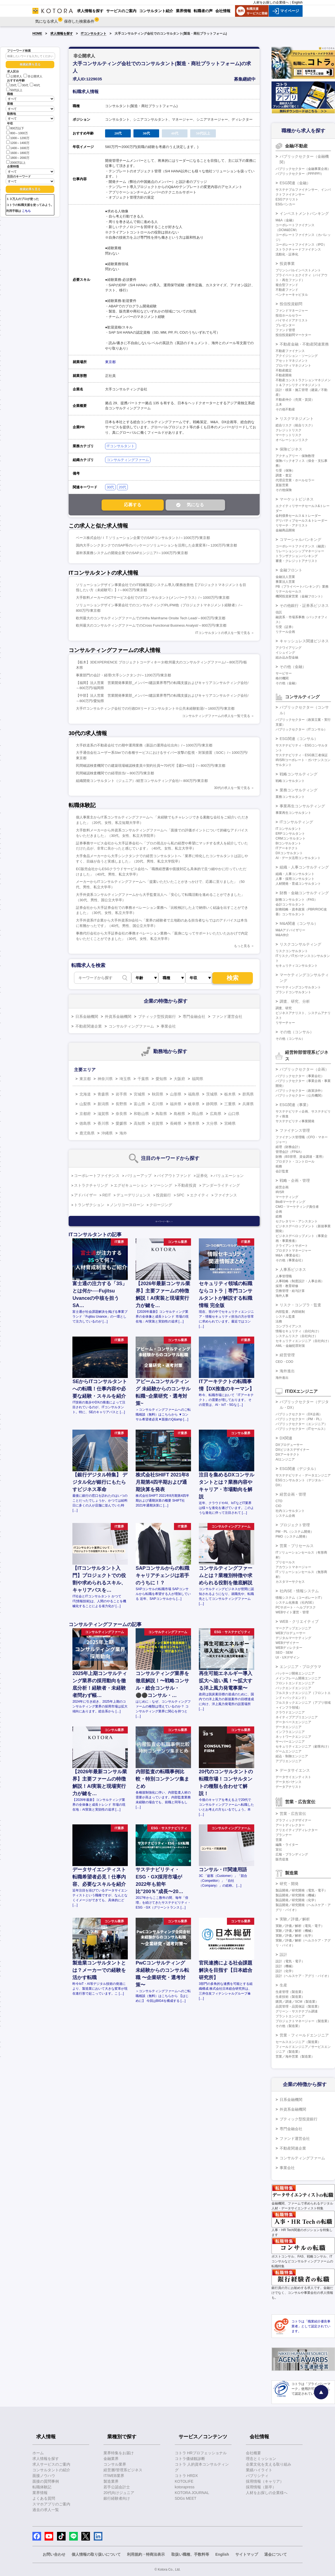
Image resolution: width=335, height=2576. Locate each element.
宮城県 (139, 1094)
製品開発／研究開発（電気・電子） (301, 1890)
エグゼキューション (131, 1185)
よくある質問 (43, 2498)
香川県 (103, 1123)
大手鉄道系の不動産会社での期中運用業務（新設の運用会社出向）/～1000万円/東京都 (144, 745)
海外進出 (287, 1371)
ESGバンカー (285, 204)
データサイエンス (295, 1770)
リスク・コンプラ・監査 (300, 1305)
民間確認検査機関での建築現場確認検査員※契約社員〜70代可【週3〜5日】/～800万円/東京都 (150, 766)
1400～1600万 (17, 148)
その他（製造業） (289, 2026)
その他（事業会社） (290, 1260)
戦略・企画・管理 (295, 1180)
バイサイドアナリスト (292, 320)
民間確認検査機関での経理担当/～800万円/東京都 (115, 773)
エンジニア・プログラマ (300, 1666)
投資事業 (287, 263)
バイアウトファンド (174, 1175)
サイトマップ (246, 2554)
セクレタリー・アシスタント (297, 1221)
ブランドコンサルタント (293, 992)
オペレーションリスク (292, 440)
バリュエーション (228, 1175)
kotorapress (185, 2487)
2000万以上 (16, 162)
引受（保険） (285, 470)
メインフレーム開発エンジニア (298, 1678)
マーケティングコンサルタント (298, 987)
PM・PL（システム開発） (295, 1532)
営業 (279, 1840)
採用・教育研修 (287, 1286)
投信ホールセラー (289, 315)
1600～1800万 (17, 152)
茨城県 (211, 1094)
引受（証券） (285, 627)
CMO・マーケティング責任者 (297, 1207)
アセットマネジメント (292, 361)
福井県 (175, 1104)
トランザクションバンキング (297, 556)
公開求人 (14, 76)
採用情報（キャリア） (265, 2481)
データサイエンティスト (293, 1777)
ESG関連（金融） (295, 183)
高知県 (139, 1123)
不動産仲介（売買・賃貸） (295, 400)
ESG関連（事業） (295, 1105)
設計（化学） (285, 1971)
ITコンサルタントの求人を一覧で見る (222, 633)
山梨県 (85, 1104)
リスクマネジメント (297, 418)
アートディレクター (290, 1825)
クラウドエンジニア (290, 1712)
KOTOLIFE (184, 2481)
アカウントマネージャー (293, 1567)
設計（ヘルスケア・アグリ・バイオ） (303, 1976)
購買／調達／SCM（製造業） (297, 2001)
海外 (123, 1133)
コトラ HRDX (186, 2475)
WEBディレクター (289, 1648)
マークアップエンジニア (293, 1628)
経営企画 (282, 1187)
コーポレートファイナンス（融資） (301, 546)
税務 (279, 1166)
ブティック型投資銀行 (157, 1016)
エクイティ (199, 1195)
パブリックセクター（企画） (304, 1069)
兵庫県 (248, 1104)
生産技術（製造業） (290, 1997)
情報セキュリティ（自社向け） (298, 1331)
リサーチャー (285, 1023)
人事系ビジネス (293, 1269)
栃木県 (230, 1094)
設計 (283, 1954)
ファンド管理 (285, 330)
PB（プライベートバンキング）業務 (302, 586)
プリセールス (285, 1562)
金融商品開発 (285, 530)
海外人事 (282, 1296)
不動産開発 (284, 375)
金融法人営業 (285, 577)
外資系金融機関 (118, 1016)
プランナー (284, 1835)
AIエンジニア (285, 1459)
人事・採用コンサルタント (295, 879)
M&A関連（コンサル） (299, 923)
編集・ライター (287, 1845)
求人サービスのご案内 (51, 2464)
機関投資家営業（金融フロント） (300, 596)
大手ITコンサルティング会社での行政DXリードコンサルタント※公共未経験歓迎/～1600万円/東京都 (155, 708)
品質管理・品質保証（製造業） (298, 2006)
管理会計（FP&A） (289, 1152)
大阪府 (179, 1079)
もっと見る (242, 946)
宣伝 (279, 1849)
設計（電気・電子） (290, 1961)
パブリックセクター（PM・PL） (299, 1419)
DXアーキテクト (288, 1454)
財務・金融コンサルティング (304, 893)
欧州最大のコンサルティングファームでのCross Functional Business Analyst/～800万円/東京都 (151, 625)
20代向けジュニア (118, 2493)
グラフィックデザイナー (293, 1820)
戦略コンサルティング (298, 774)
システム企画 (285, 1516)
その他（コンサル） (297, 1032)
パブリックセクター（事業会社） (300, 1076)
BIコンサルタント (288, 843)
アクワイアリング (289, 648)
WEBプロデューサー (291, 1633)
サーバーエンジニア (290, 1741)
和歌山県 (141, 1113)
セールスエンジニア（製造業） (298, 2042)
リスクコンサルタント (292, 951)
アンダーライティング (221, 1185)
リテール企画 (285, 632)
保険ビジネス (291, 449)
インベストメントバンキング (304, 213)
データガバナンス (289, 1782)
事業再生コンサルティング (302, 806)
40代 (35, 85)
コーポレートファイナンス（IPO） (301, 244)
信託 (279, 612)
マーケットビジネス (297, 499)
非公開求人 (33, 76)
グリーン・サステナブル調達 (297, 2011)
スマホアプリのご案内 (51, 2504)
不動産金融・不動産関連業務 (304, 344)
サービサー (284, 673)
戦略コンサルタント (290, 781)
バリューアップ (138, 1175)
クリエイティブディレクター (297, 1830)
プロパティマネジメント (293, 365)
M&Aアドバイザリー (290, 930)
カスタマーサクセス (290, 1582)
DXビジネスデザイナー (292, 1450)
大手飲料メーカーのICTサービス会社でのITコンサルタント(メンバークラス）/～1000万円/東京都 (152, 598)
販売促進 (282, 1859)
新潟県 (103, 1104)
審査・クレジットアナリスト (297, 561)
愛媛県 (121, 1123)
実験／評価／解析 (295, 1919)
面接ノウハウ (43, 2475)
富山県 (139, 1104)
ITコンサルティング (296, 822)
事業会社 (168, 1026)
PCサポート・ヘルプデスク (296, 1607)
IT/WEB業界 (113, 2475)
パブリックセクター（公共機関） (300, 1095)
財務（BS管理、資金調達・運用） (300, 1157)
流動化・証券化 (287, 254)
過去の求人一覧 (45, 2510)
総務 (279, 1216)
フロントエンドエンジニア (295, 1683)
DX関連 (286, 1438)
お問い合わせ (54, 2554)
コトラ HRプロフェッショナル (201, 2453)
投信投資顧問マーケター (293, 335)
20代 (11, 85)
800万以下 (15, 128)
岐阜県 (193, 1104)
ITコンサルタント (93, 33)
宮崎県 (230, 1123)
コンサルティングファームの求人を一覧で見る (216, 716)
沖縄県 (107, 1133)
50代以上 (14, 90)
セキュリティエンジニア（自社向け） (303, 1341)
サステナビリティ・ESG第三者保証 (302, 755)
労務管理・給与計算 (290, 1291)
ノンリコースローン (127, 1205)
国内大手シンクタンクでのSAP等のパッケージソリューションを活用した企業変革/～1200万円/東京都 (156, 545)
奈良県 (121, 1113)
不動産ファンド (287, 290)
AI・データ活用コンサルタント (298, 858)
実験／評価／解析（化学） (295, 1935)
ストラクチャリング (91, 1185)
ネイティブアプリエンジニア (297, 1717)
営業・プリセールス (297, 1546)
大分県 (211, 1123)
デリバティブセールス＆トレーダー (301, 520)
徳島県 (85, 1123)
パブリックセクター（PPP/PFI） (300, 174)
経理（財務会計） (289, 1147)
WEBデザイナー (287, 1643)
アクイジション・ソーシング (297, 356)
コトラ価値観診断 (190, 2458)
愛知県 (161, 1079)
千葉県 (143, 1079)
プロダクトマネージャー (293, 1250)
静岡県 (211, 1104)
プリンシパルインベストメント (298, 270)
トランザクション (89, 1205)
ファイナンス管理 (295, 1130)
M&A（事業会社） (289, 1255)
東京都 (110, 362)
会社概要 (253, 2453)
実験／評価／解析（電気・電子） (300, 1926)
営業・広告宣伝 (293, 1813)
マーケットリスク (289, 435)
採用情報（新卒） (261, 2487)
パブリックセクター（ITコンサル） (301, 729)
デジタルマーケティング (293, 1638)
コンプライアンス (289, 1326)
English (297, 2)
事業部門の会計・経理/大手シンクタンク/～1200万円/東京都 (123, 675)
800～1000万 (17, 133)
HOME (37, 33)
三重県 (230, 1104)
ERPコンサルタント (290, 833)
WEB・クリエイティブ (299, 1621)
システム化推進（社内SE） (296, 1602)
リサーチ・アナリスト (292, 525)
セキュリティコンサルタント (297, 966)
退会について (275, 2554)
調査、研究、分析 (295, 1001)
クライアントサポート (292, 1246)
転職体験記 (41, 2487)
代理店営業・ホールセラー (295, 480)
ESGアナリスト (287, 199)
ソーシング (162, 1185)
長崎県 (175, 1123)
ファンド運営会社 (227, 1016)
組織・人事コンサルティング (304, 867)
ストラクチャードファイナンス (298, 249)
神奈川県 (105, 1079)
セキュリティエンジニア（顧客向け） (303, 1746)
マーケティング (287, 1197)
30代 (23, 85)
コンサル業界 (114, 2464)
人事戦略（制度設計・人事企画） (300, 1281)
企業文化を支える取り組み (268, 2464)
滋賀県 (103, 1113)
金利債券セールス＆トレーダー (298, 516)
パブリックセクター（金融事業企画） (303, 169)
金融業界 (111, 2458)
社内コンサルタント (290, 1511)
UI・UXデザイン (288, 1657)
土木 (279, 404)
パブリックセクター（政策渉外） (300, 1091)
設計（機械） (285, 1966)
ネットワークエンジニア (293, 1737)
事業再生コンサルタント (293, 813)
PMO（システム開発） (292, 1536)
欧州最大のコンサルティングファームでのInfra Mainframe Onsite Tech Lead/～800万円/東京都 (150, 618)
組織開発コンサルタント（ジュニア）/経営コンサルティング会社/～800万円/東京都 (142, 781)
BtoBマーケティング (290, 1202)
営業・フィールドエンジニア (304, 2035)
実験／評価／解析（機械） (295, 1931)
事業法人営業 (285, 582)
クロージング (160, 1205)
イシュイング (285, 652)
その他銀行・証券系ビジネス (304, 605)
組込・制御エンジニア (292, 1756)
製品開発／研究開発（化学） (297, 1900)
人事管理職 (284, 1276)
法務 (279, 1321)
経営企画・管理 (293, 1494)
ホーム (38, 2453)
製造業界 (111, 2481)
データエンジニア (289, 1727)
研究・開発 (289, 1883)
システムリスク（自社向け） (297, 1336)
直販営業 (282, 485)
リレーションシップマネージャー (300, 551)
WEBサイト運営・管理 (292, 1612)
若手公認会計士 (116, 2487)
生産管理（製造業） (290, 1992)
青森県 (103, 1094)
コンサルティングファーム (128, 460)
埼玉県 (125, 1079)
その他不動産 (285, 409)
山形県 (175, 1094)
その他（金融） (293, 666)
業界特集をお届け (118, 2453)
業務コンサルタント (290, 797)
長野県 (121, 1104)
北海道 (85, 1094)
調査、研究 (284, 1008)
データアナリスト (289, 1787)
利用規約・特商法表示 (146, 2554)
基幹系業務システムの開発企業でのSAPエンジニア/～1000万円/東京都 (132, 553)
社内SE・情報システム (299, 1591)
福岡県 (197, 1079)
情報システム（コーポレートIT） (300, 1598)
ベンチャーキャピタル (292, 295)
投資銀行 (163, 1195)
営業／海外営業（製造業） (295, 2056)
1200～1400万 (17, 142)
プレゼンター (285, 325)
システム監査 (285, 1316)
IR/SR (280, 1192)
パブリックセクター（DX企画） (299, 1414)
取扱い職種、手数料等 (190, 2554)
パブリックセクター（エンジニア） (301, 1424)
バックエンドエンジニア (293, 1688)
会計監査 (282, 1171)
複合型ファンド (287, 285)
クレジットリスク (289, 430)
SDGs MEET (185, 2498)
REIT (106, 1195)
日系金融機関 (86, 1016)
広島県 (215, 1113)
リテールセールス (289, 591)
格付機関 (282, 678)
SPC (181, 1195)
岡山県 (197, 1113)
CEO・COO (284, 1362)
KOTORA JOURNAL (192, 2493)
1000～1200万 (17, 138)
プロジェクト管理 (295, 1525)
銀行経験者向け (116, 2498)
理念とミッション (261, 2458)
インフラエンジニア (290, 1732)
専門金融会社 (194, 1016)
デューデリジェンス (133, 1195)
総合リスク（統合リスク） (295, 425)
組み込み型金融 (287, 657)
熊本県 (193, 1123)
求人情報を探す (61, 33)
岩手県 (121, 1094)
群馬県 (248, 1094)
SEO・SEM (284, 1652)
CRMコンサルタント (291, 838)
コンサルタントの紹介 (51, 2470)
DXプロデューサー (289, 1445)
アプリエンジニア (289, 1761)
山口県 (233, 1113)
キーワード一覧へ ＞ (164, 1221)
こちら (26, 210)
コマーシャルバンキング (300, 539)
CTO (279, 1501)
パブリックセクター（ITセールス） (301, 1429)
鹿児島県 (87, 1133)
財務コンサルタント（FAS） (296, 900)
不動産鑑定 (284, 370)
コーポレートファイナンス (96, 1175)
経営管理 (287, 1355)
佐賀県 (157, 1123)
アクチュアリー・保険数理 (295, 456)
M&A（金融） (286, 220)
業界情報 (40, 2493)
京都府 (85, 1113)
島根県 (179, 1113)
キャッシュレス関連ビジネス (304, 641)
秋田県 (157, 1094)
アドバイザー (85, 1195)
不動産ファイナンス (290, 351)
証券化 (202, 1175)
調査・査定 (284, 475)
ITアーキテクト (287, 848)
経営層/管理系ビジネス (122, 2470)
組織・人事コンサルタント (295, 874)
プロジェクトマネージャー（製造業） (303, 2021)
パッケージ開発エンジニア (295, 1673)
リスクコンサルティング (300, 944)
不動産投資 (186, 1185)
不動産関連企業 (88, 1026)
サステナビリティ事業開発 (295, 1121)
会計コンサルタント (290, 904)
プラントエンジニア (290, 2016)
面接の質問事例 (45, 2481)
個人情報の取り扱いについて (96, 2554)
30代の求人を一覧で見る (232, 788)
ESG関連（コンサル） (299, 738)
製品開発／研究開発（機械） (297, 1895)
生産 (283, 1985)
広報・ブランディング (292, 1854)
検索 (233, 978)
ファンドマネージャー (292, 310)
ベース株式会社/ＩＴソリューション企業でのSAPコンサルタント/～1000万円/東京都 (143, 538)
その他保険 (284, 490)
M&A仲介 (282, 935)
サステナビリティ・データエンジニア (303, 1475)
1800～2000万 (17, 157)
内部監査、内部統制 (290, 1312)
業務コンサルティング (298, 790)
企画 (279, 1211)
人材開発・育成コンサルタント (298, 884)
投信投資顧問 (291, 304)
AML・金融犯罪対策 (290, 1346)
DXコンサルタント (289, 853)
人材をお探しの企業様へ (271, 2)
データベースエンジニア (293, 1722)
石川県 (157, 1104)
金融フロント (291, 570)
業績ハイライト (259, 2470)
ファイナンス (225, 1195)
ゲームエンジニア (289, 1751)
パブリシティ (257, 2475)
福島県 (193, 1094)
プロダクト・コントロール (295, 1161)
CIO (278, 1506)
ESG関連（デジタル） (299, 1468)
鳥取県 (161, 1113)
